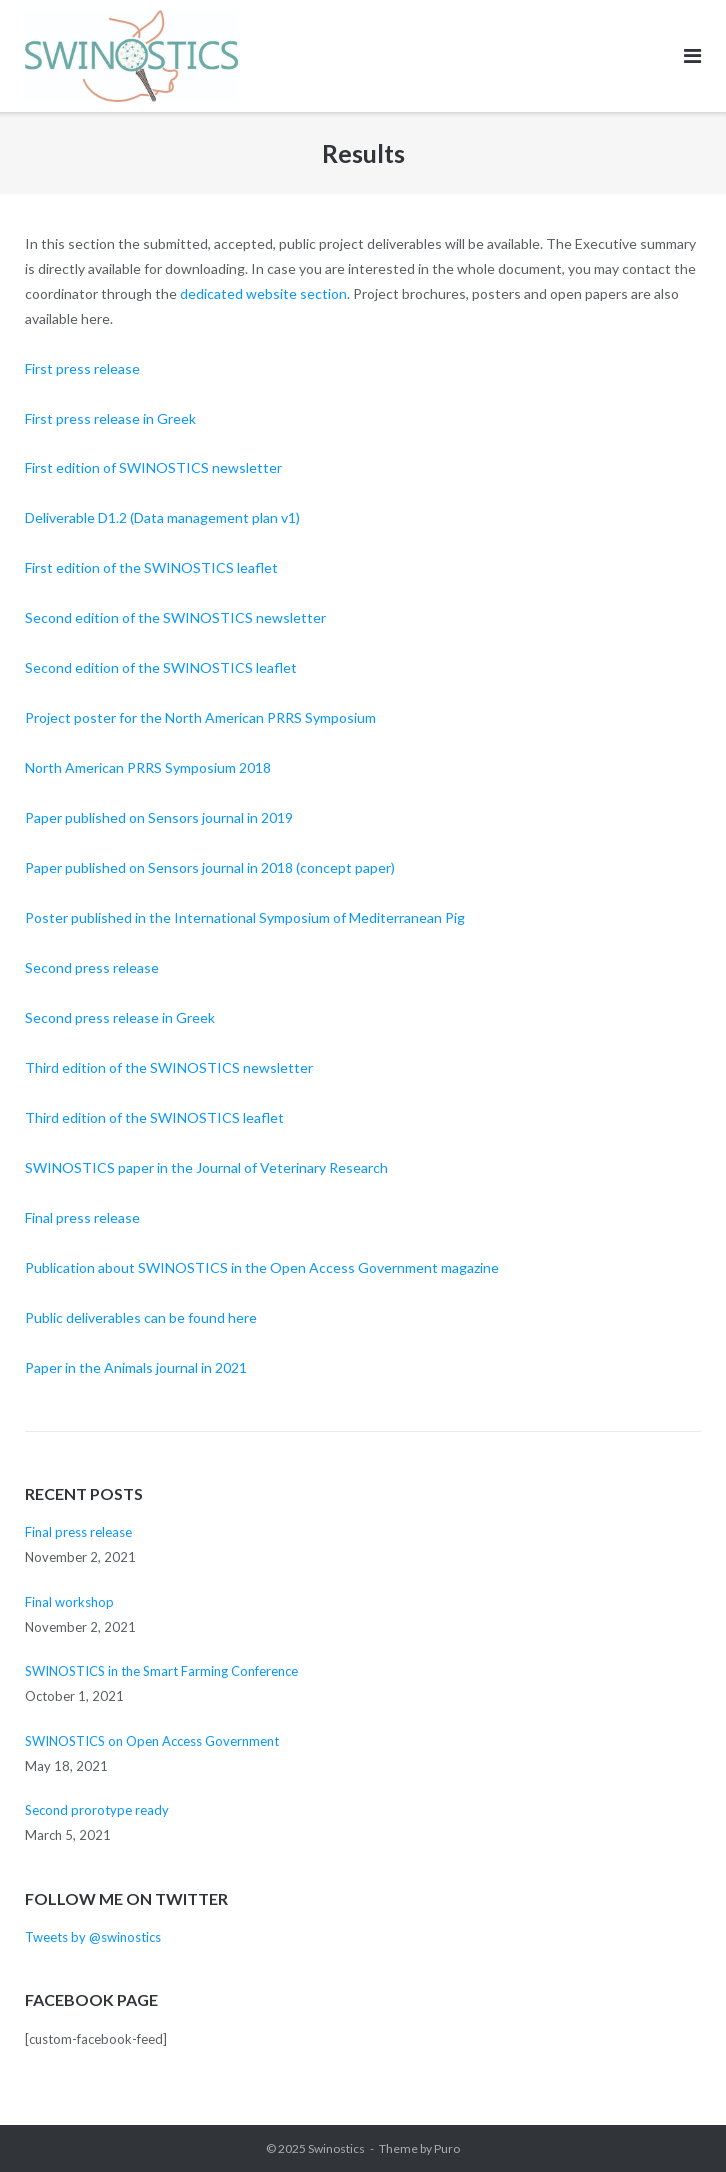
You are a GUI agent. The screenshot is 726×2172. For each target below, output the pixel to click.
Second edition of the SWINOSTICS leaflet (161, 667)
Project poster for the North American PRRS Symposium (200, 717)
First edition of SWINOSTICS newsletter (153, 467)
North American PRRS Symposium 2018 (148, 767)
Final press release (82, 1217)
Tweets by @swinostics (93, 1937)
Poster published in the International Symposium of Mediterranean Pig (245, 917)
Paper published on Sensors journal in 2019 (159, 817)
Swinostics (336, 2148)
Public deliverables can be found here (141, 1317)
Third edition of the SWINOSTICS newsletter (169, 1067)
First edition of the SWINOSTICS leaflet (151, 567)
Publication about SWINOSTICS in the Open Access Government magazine (262, 1267)
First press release (82, 368)
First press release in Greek (110, 418)
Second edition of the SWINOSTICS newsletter (175, 617)
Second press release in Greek (120, 1017)
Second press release (92, 967)
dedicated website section (263, 293)
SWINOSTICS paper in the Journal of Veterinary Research (206, 1167)
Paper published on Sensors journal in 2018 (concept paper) (210, 867)
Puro (447, 2148)
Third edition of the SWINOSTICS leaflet (154, 1117)
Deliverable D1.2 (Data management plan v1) (162, 517)
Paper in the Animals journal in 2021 (136, 1367)
